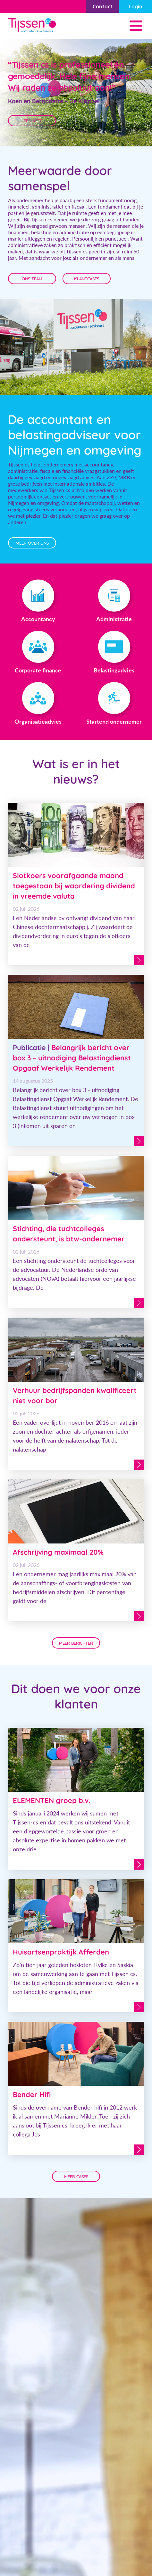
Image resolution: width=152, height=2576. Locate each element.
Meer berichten (76, 1643)
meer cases (76, 2176)
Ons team (32, 278)
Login (135, 6)
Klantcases (86, 278)
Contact (103, 6)
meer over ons (32, 543)
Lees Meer (32, 120)
